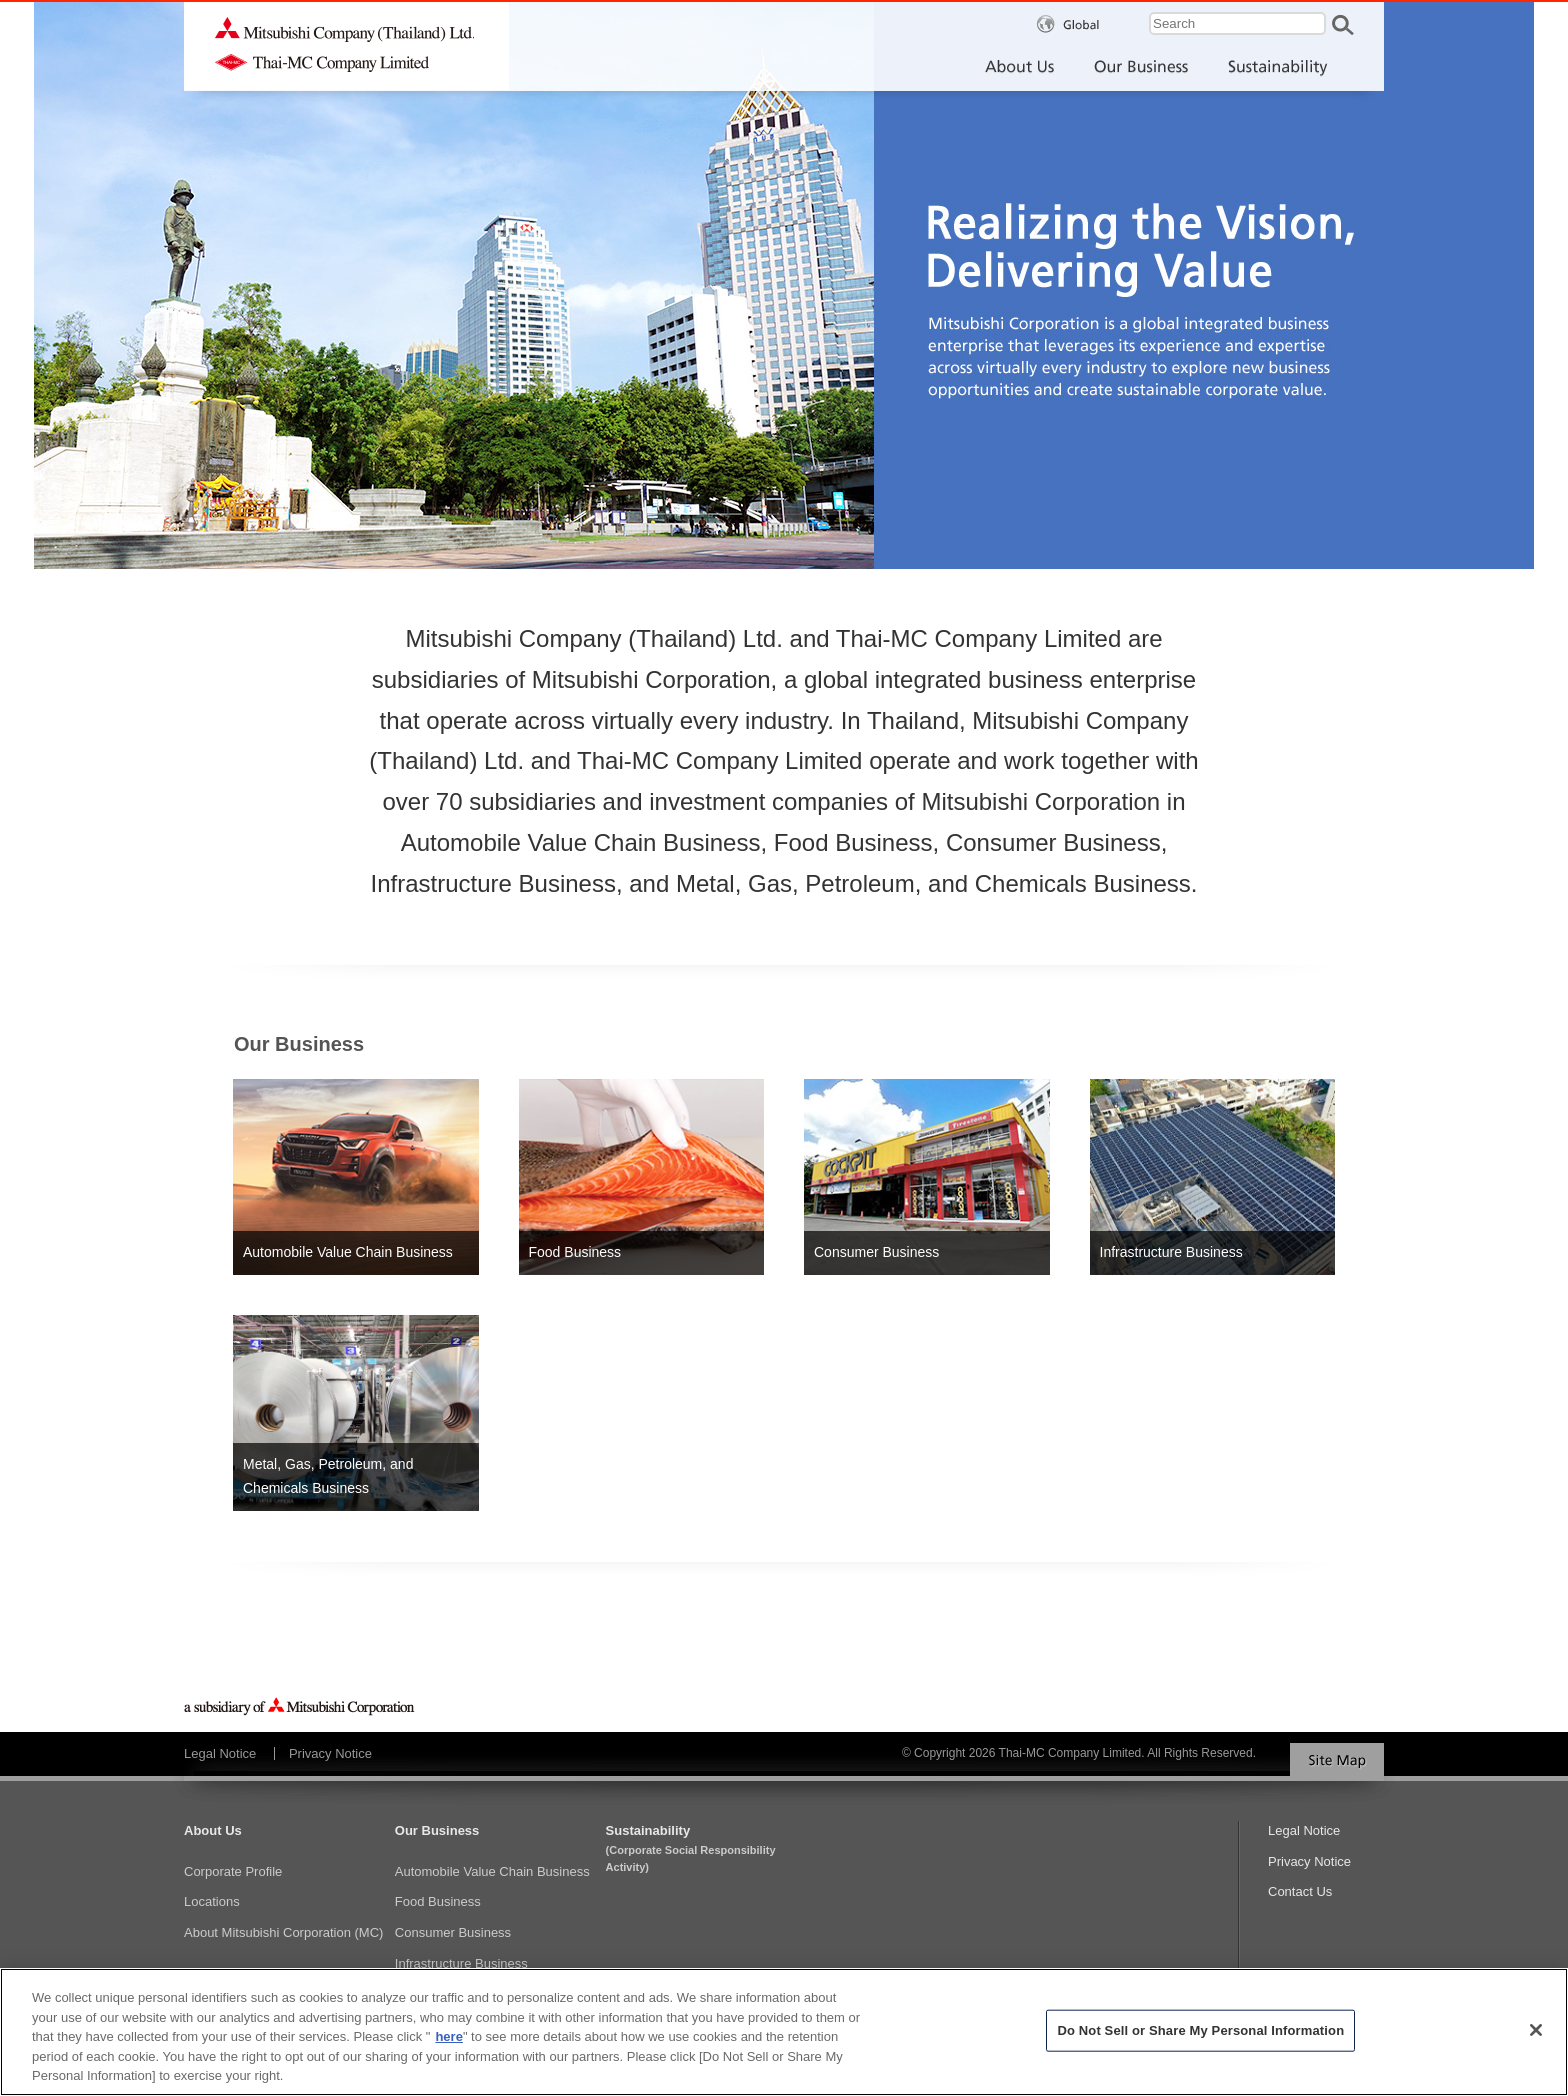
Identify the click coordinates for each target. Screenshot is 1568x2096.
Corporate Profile (233, 1871)
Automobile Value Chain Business (492, 1871)
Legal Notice (220, 1753)
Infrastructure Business (461, 1963)
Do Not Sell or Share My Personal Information (1200, 2039)
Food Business (438, 1901)
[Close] (1536, 2039)
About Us (213, 1830)
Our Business (437, 1830)
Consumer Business (453, 1932)
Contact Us (1300, 1891)
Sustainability (706, 1850)
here (448, 2046)
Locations (212, 1901)
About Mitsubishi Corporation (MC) (283, 1932)
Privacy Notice (330, 1753)
